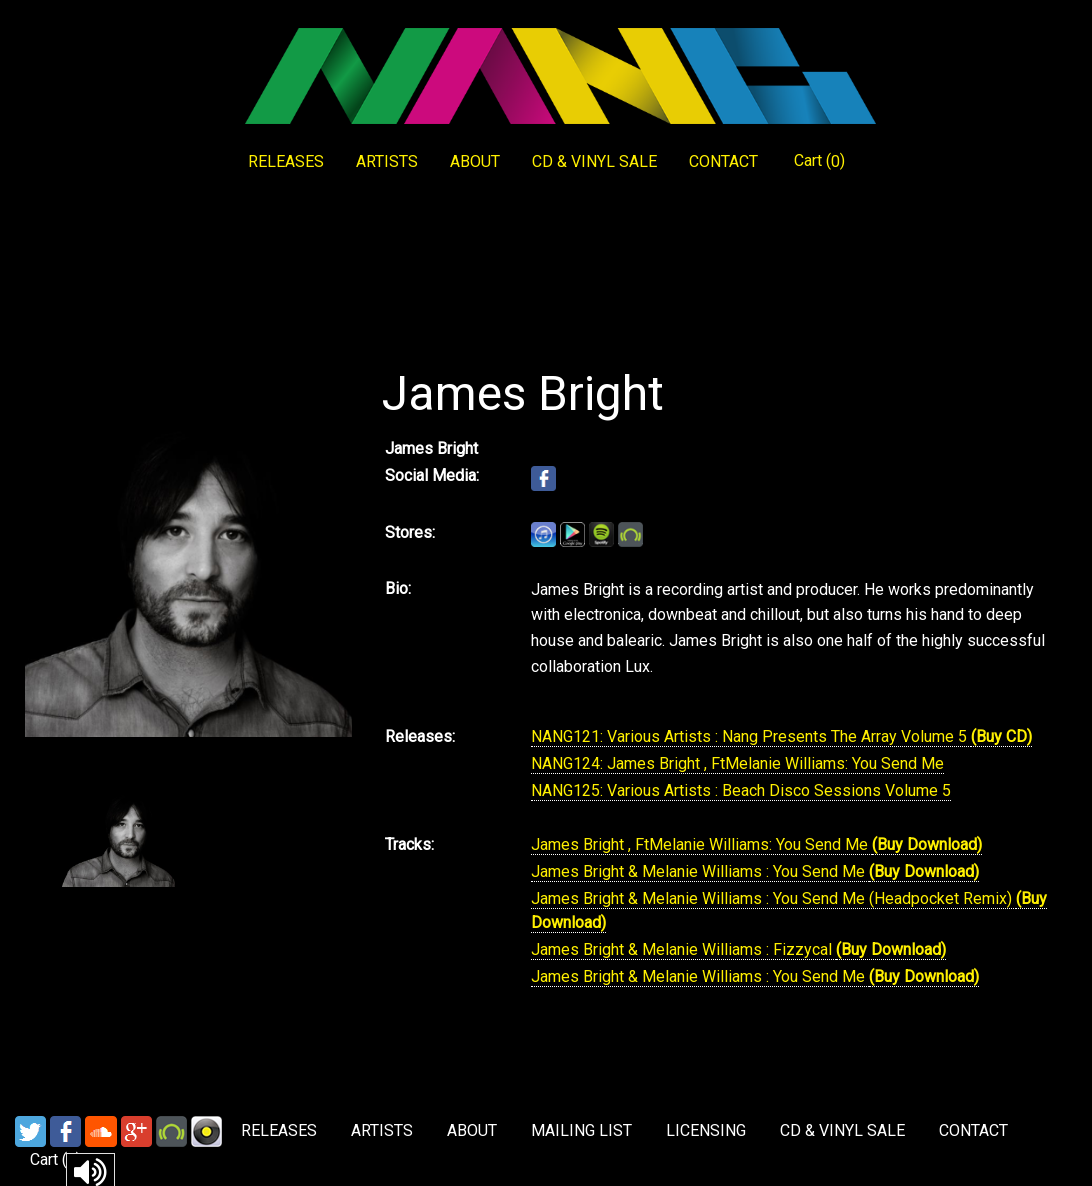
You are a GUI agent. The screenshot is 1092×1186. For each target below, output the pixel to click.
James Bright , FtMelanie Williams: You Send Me (701, 844)
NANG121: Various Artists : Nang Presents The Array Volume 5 (751, 736)
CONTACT (723, 161)
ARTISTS (387, 161)
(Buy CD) (1001, 736)
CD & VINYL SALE (594, 161)
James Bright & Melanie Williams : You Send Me (700, 871)
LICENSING (706, 1130)
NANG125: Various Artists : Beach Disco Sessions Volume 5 (741, 790)
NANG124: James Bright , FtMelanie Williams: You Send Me (737, 763)
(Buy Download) (927, 844)
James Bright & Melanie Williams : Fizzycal (683, 949)
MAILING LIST (581, 1130)
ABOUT (475, 161)
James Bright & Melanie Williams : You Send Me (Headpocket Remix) (773, 898)
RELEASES (286, 161)
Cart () (819, 161)
